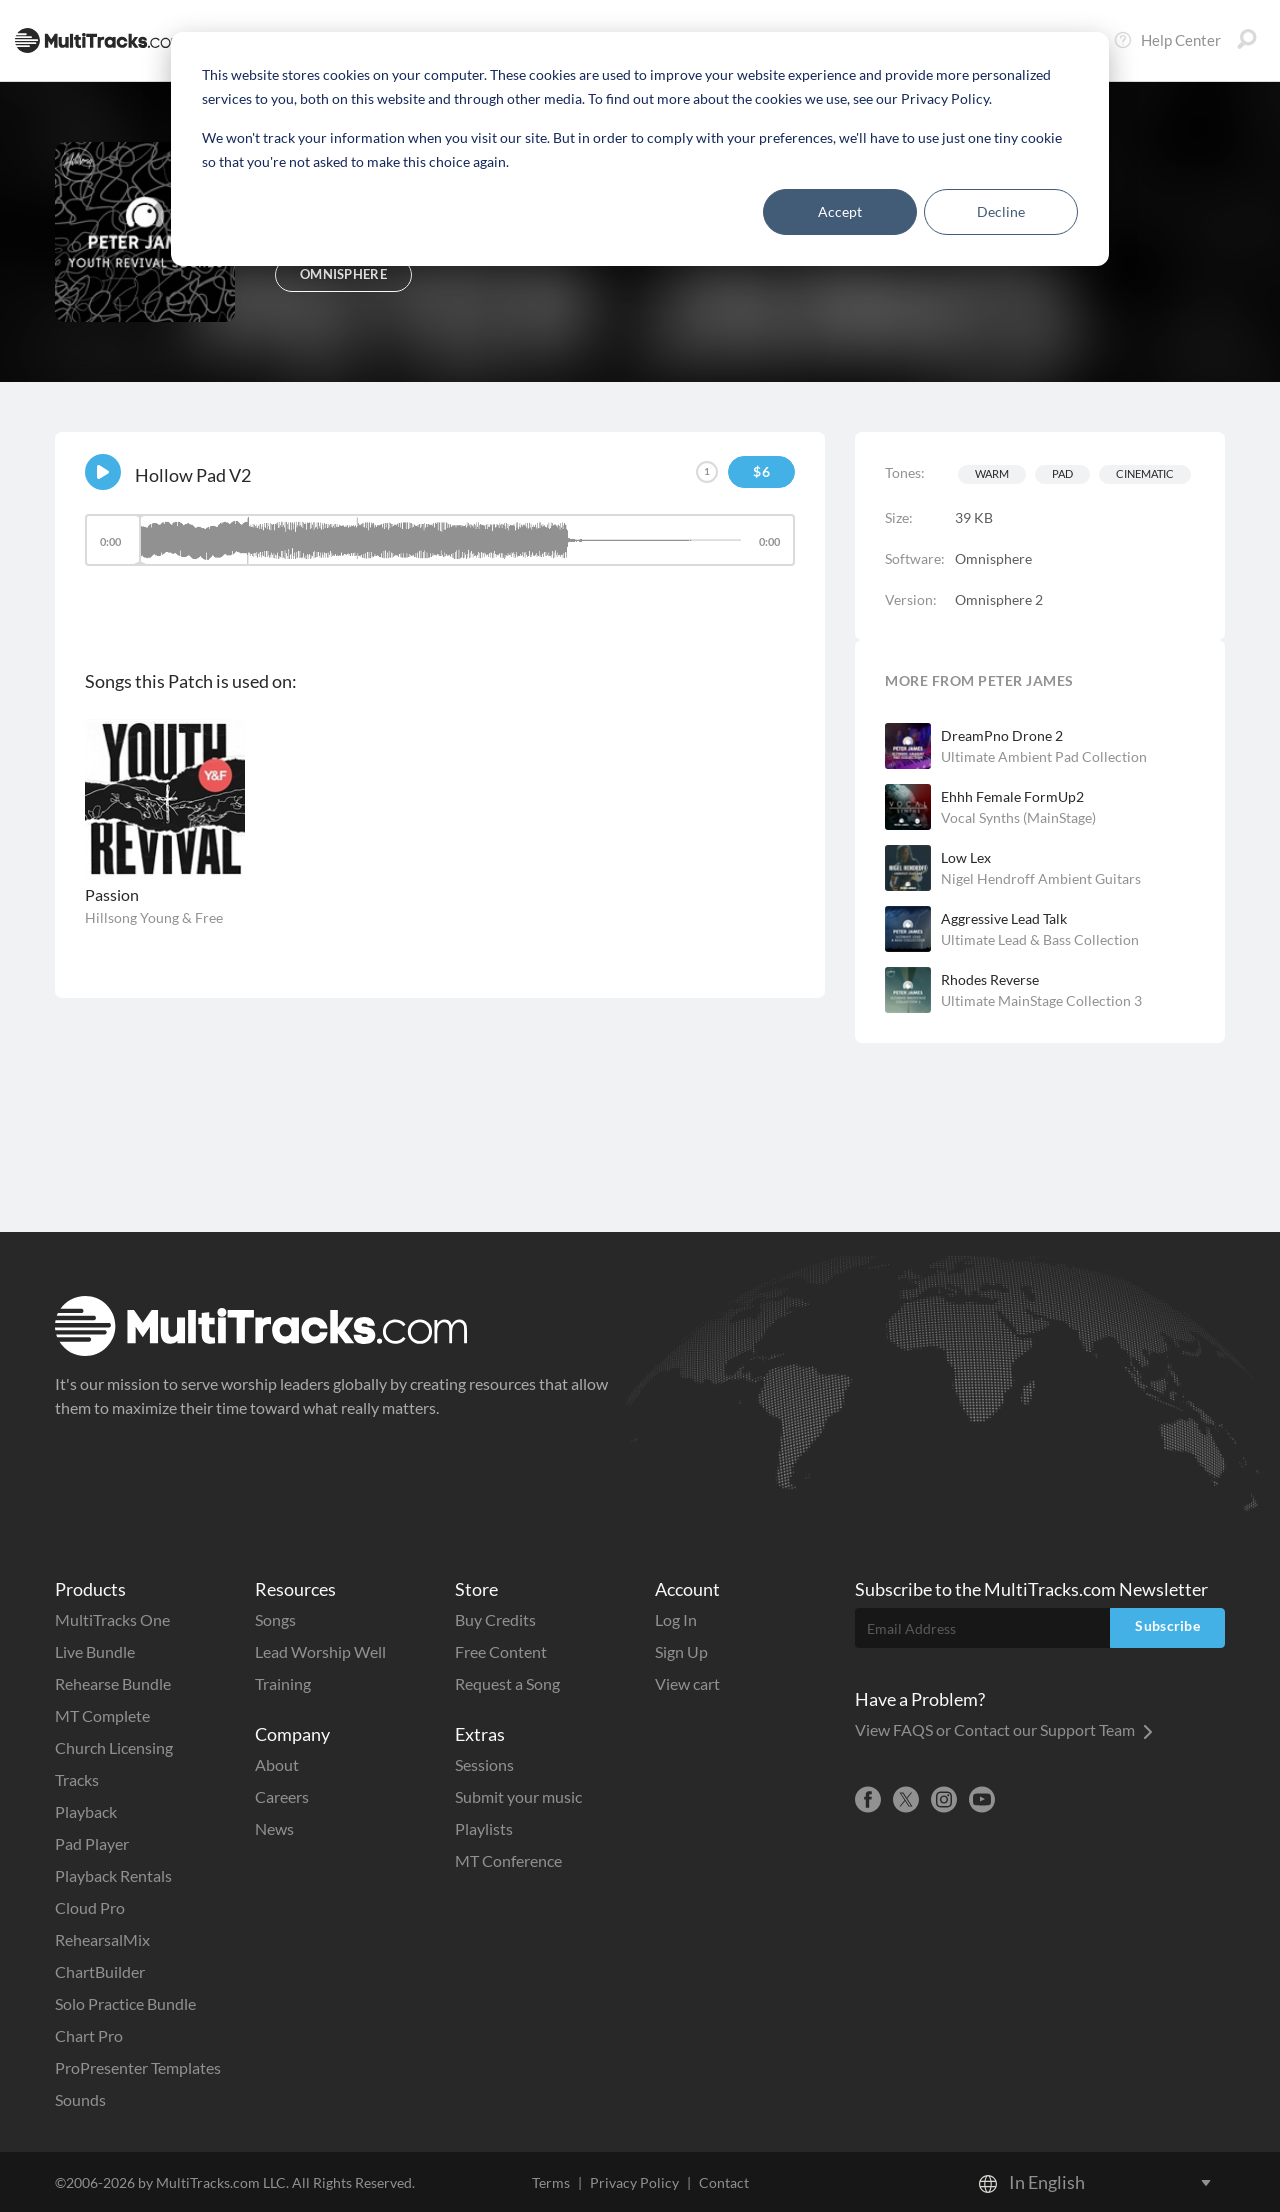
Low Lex (966, 857)
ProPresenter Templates (138, 2067)
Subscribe (1167, 1625)
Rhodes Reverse (990, 979)
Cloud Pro (90, 1907)
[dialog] (640, 149)
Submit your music (518, 1796)
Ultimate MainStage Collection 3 (1041, 1000)
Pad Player (92, 1843)
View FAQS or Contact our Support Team (1004, 1729)
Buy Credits (495, 1619)
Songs (275, 1619)
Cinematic (1145, 473)
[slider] (440, 540)
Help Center (1167, 40)
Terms (551, 2182)
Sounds (80, 2099)
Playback (86, 1811)
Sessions (484, 1764)
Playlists (484, 1828)
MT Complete (102, 1715)
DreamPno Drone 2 (1002, 735)
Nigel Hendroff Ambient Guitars (1041, 878)
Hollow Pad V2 (193, 475)
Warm (992, 473)
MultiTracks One (112, 1619)
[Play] (103, 472)
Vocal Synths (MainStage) (1018, 817)
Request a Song (507, 1683)
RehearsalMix (102, 1939)
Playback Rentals (113, 1875)
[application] (440, 549)
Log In (676, 1619)
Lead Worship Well (320, 1651)
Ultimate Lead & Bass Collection (1040, 939)
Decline (1001, 211)
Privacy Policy (634, 2182)
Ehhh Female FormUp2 (1012, 796)
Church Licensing (114, 1747)
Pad (1062, 473)
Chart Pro (89, 2035)
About (277, 1764)
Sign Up (681, 1651)
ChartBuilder (100, 1971)
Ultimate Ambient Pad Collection (1044, 756)
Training (283, 1683)
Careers (282, 1796)
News (274, 1828)
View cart (687, 1683)
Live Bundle (95, 1651)
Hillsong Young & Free (154, 917)
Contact (724, 2182)
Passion (112, 894)
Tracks (77, 1779)
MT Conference (508, 1860)
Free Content (501, 1651)
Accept (840, 211)
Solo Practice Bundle (125, 2003)
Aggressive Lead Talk (1004, 918)
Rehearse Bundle (113, 1683)
